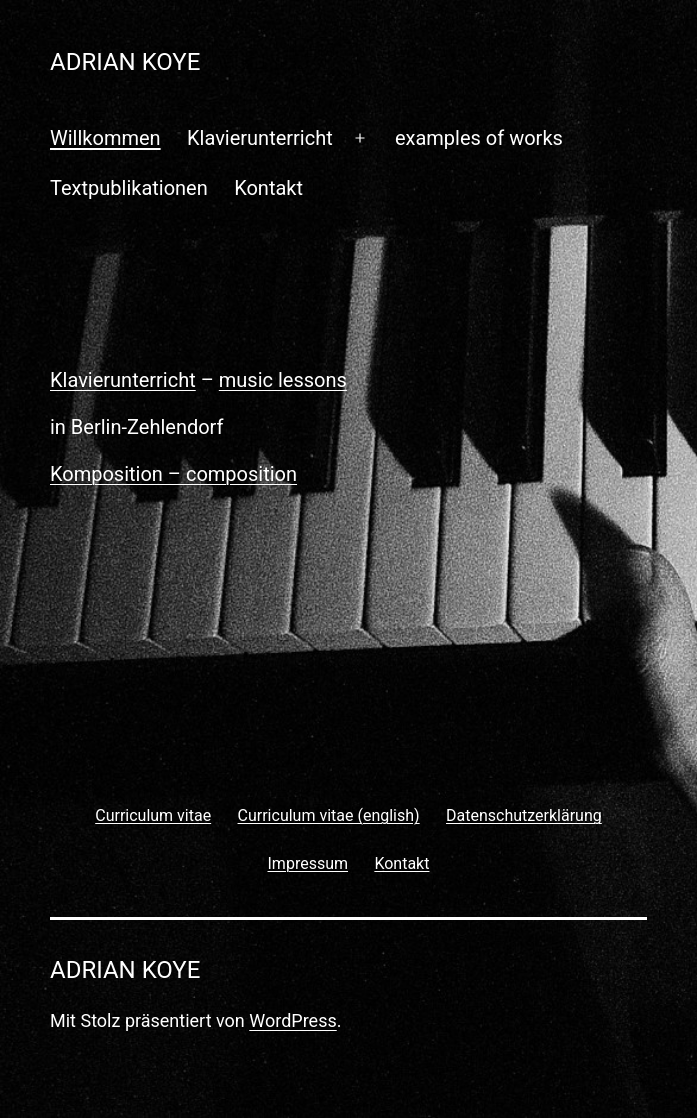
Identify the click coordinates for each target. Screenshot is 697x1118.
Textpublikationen (129, 188)
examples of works (479, 138)
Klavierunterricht (260, 138)
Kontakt (268, 188)
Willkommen (105, 138)
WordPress (292, 1020)
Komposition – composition (173, 474)
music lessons (283, 380)
